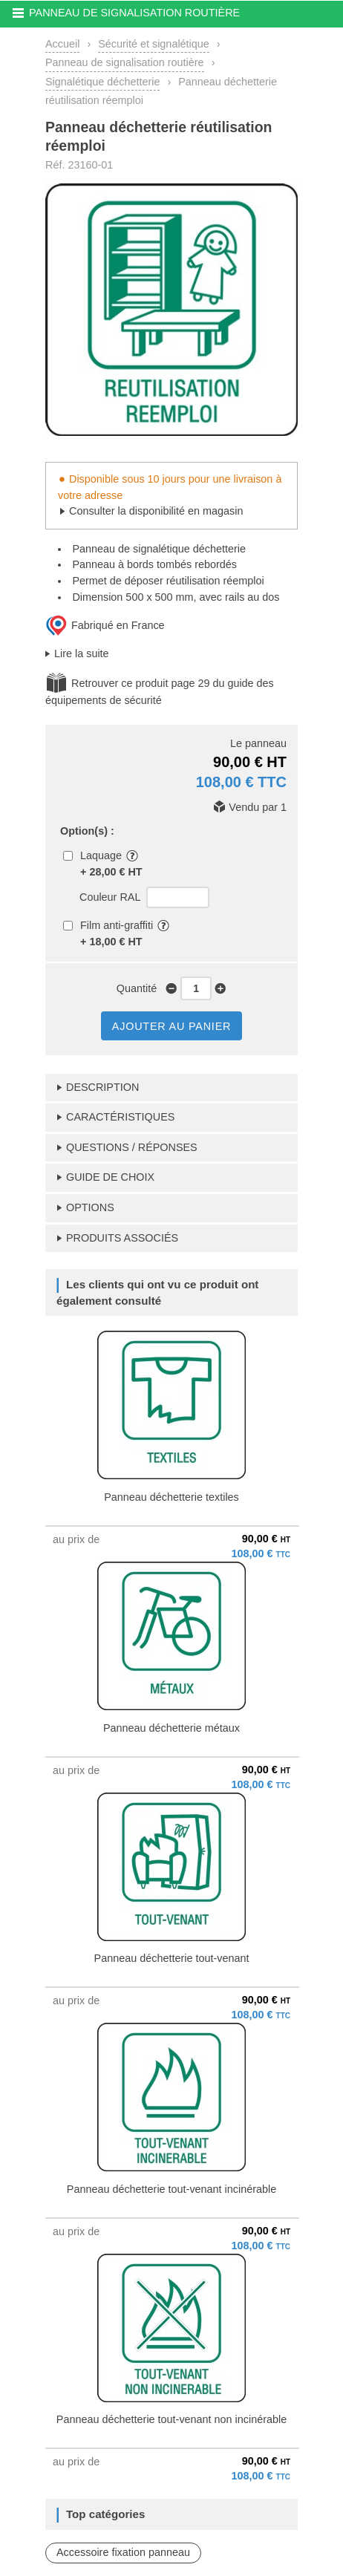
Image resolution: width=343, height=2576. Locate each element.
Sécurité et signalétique (153, 44)
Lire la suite (81, 653)
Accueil (62, 44)
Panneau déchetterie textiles (171, 1497)
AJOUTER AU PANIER (171, 1026)
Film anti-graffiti (116, 925)
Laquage (101, 855)
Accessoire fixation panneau (123, 2552)
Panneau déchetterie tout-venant (171, 1958)
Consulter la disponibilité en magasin (156, 511)
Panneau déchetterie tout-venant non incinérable (171, 2419)
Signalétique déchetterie (102, 82)
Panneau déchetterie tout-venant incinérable (171, 2189)
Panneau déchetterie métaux (171, 1728)
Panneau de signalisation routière (124, 62)
